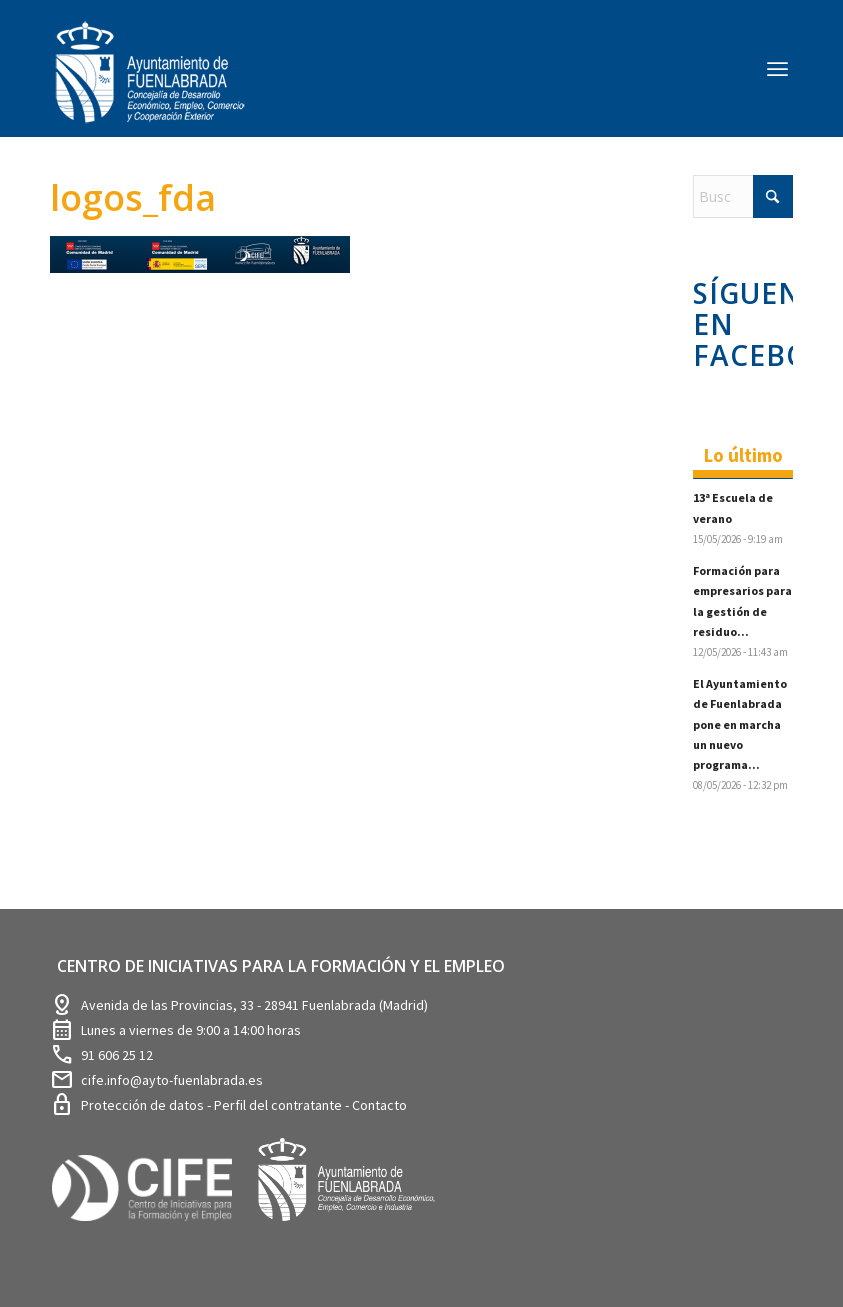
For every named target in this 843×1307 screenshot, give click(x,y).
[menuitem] (777, 68)
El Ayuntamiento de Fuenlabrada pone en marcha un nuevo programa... (740, 724)
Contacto (379, 1105)
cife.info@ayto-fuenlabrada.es (172, 1080)
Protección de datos (144, 1105)
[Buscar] (743, 196)
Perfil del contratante (279, 1105)
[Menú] (777, 68)
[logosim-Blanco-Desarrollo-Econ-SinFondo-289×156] (150, 84)
